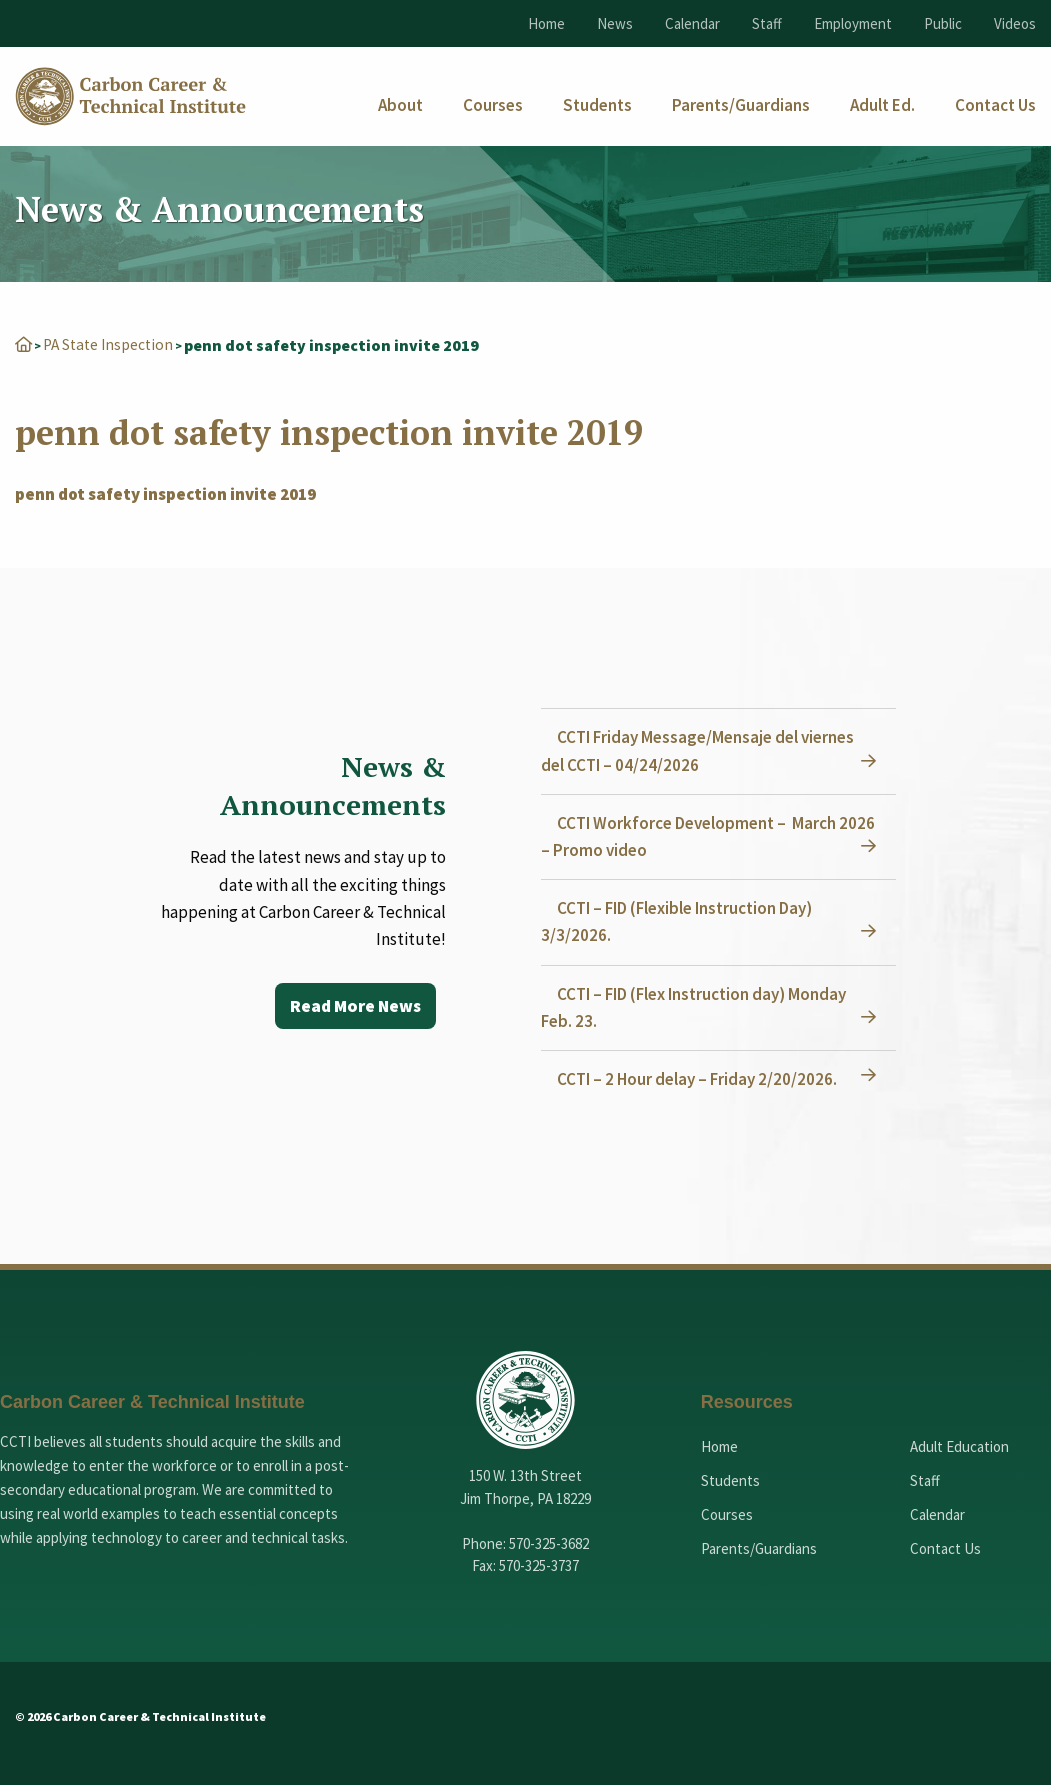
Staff (767, 23)
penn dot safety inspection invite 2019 (165, 493)
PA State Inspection (112, 344)
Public (943, 23)
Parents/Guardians (759, 1547)
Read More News (352, 1005)
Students (730, 1479)
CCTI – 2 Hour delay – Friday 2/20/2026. (701, 1078)
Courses (727, 1513)
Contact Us (945, 1547)
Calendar (692, 23)
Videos (1015, 23)
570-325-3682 (549, 1542)
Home (546, 23)
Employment (853, 23)
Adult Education (959, 1445)
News (615, 23)
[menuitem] (400, 105)
